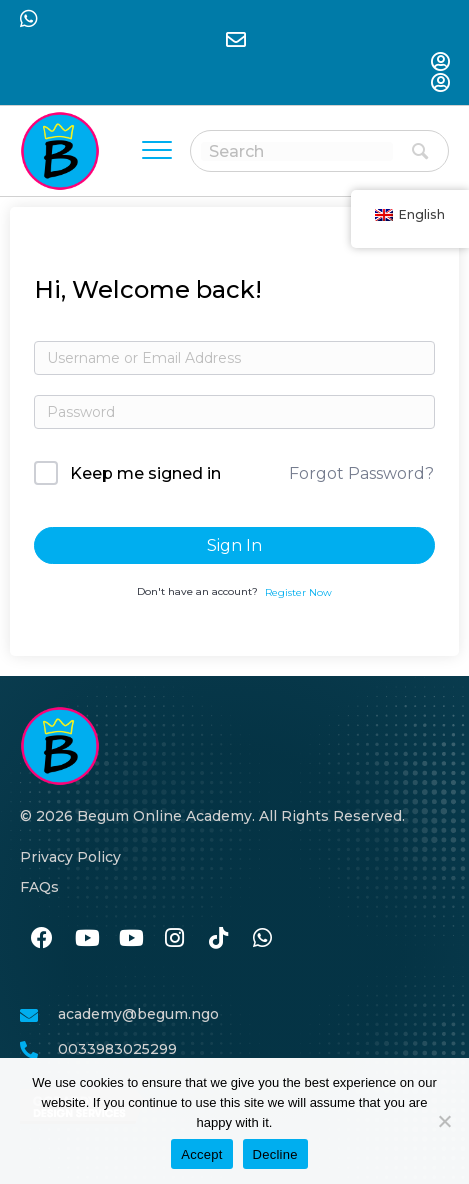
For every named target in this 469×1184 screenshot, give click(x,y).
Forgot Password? (361, 473)
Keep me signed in (145, 473)
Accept (201, 1154)
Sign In (234, 545)
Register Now (298, 592)
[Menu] (157, 151)
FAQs (39, 887)
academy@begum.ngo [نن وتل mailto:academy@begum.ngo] (138, 1014)
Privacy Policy (70, 857)
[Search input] (297, 151)
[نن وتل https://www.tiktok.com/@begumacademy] (218, 939)
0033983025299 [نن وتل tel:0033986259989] (117, 1049)
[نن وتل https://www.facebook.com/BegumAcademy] (42, 939)
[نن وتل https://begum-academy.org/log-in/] (440, 63)
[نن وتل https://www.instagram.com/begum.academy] (174, 939)
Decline (275, 1154)
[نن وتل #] (86, 939)
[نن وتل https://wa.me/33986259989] (262, 939)
